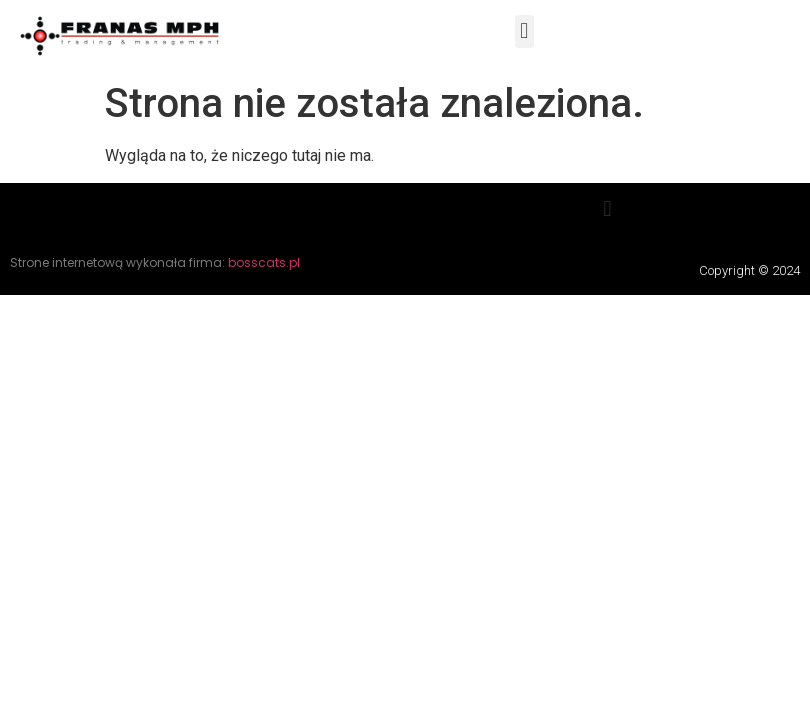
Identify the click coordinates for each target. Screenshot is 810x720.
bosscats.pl (264, 262)
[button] (524, 31)
